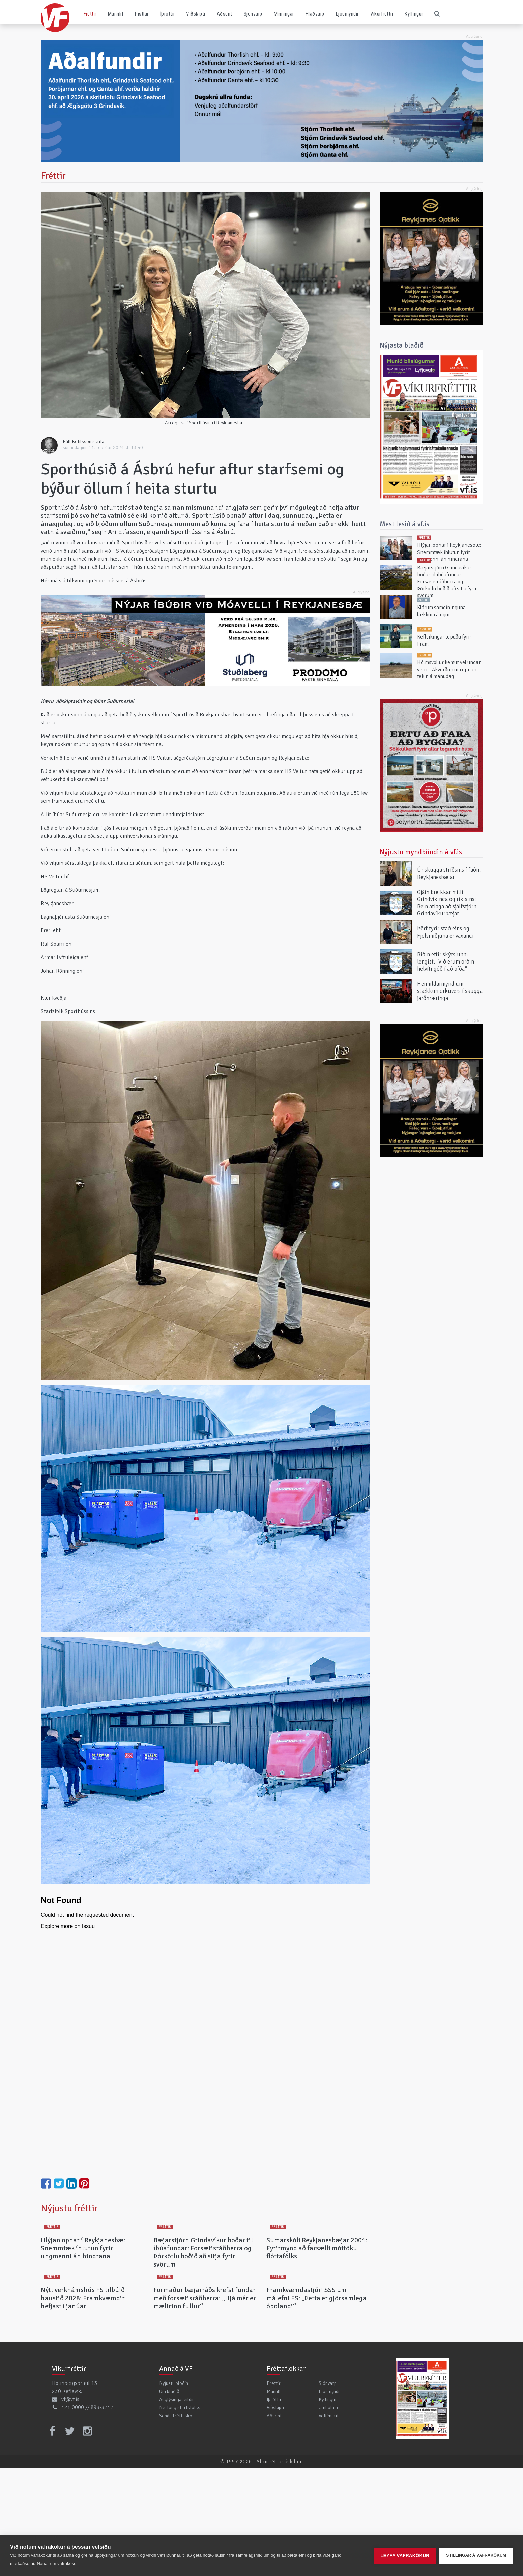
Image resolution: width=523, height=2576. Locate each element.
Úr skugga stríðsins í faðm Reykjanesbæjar (449, 873)
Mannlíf (115, 14)
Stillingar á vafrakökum (476, 2555)
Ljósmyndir (347, 14)
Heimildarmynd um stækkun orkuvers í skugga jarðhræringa (450, 990)
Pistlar (141, 14)
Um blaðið (169, 2499)
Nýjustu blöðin (173, 2491)
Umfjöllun (328, 2515)
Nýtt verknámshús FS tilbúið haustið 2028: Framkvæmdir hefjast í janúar (83, 2405)
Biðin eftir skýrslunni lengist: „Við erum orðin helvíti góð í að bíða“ (445, 961)
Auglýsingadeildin (177, 2507)
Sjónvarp (253, 14)
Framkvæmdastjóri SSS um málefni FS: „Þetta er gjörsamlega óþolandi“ (316, 2405)
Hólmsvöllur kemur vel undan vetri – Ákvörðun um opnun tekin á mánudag (449, 669)
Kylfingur (414, 14)
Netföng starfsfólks (179, 2515)
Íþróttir (167, 14)
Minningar (284, 14)
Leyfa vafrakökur (404, 2555)
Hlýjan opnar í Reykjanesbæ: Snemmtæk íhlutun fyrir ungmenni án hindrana (83, 2302)
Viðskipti (195, 14)
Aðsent (224, 14)
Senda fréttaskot (176, 2523)
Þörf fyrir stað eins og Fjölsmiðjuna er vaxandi (445, 932)
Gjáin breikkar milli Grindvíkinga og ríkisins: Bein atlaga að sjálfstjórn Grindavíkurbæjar (446, 903)
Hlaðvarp (315, 14)
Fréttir (90, 14)
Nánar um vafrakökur (57, 2563)
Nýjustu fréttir (69, 2208)
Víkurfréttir (382, 14)
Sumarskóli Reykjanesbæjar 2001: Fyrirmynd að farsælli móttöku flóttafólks (316, 2302)
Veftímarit (329, 2523)
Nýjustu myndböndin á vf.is (421, 852)
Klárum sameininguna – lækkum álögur (443, 611)
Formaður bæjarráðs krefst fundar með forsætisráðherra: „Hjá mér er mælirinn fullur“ (204, 2405)
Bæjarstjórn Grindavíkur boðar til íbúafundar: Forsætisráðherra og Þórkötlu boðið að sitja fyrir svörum (203, 2306)
